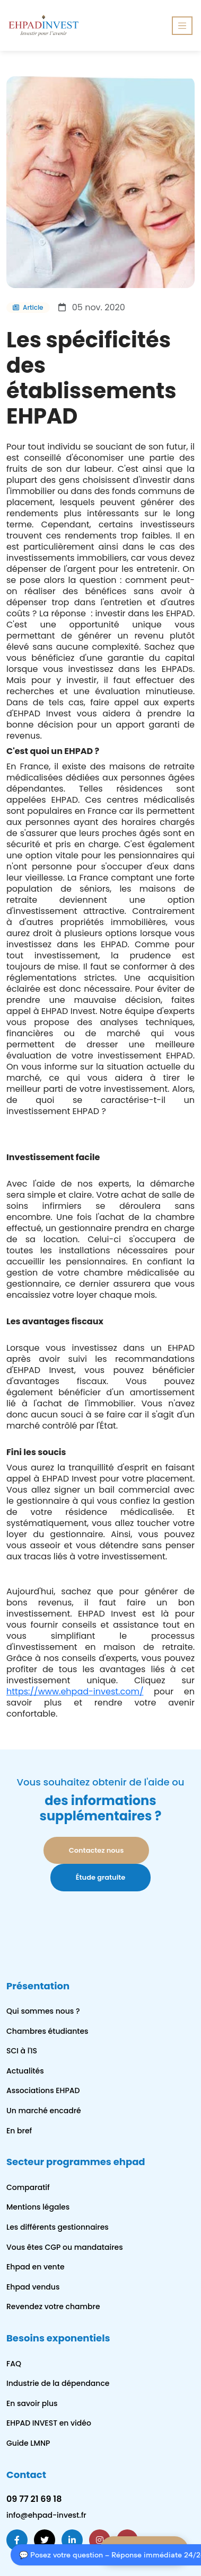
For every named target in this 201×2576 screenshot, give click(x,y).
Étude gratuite (101, 1877)
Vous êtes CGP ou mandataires (64, 2247)
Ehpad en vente (35, 2266)
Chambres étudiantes (47, 2031)
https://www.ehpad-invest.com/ (75, 1691)
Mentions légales (37, 2207)
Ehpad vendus (32, 2287)
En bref (19, 2130)
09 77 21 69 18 (34, 2499)
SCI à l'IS (21, 2050)
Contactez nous (96, 1850)
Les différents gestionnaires (57, 2227)
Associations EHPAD (43, 2090)
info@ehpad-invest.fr (46, 2515)
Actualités (25, 2071)
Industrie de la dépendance (57, 2383)
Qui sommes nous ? (43, 2011)
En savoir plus (32, 2403)
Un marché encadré (43, 2110)
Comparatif (28, 2187)
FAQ (13, 2363)
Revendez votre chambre (53, 2306)
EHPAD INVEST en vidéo (48, 2423)
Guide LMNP (28, 2443)
